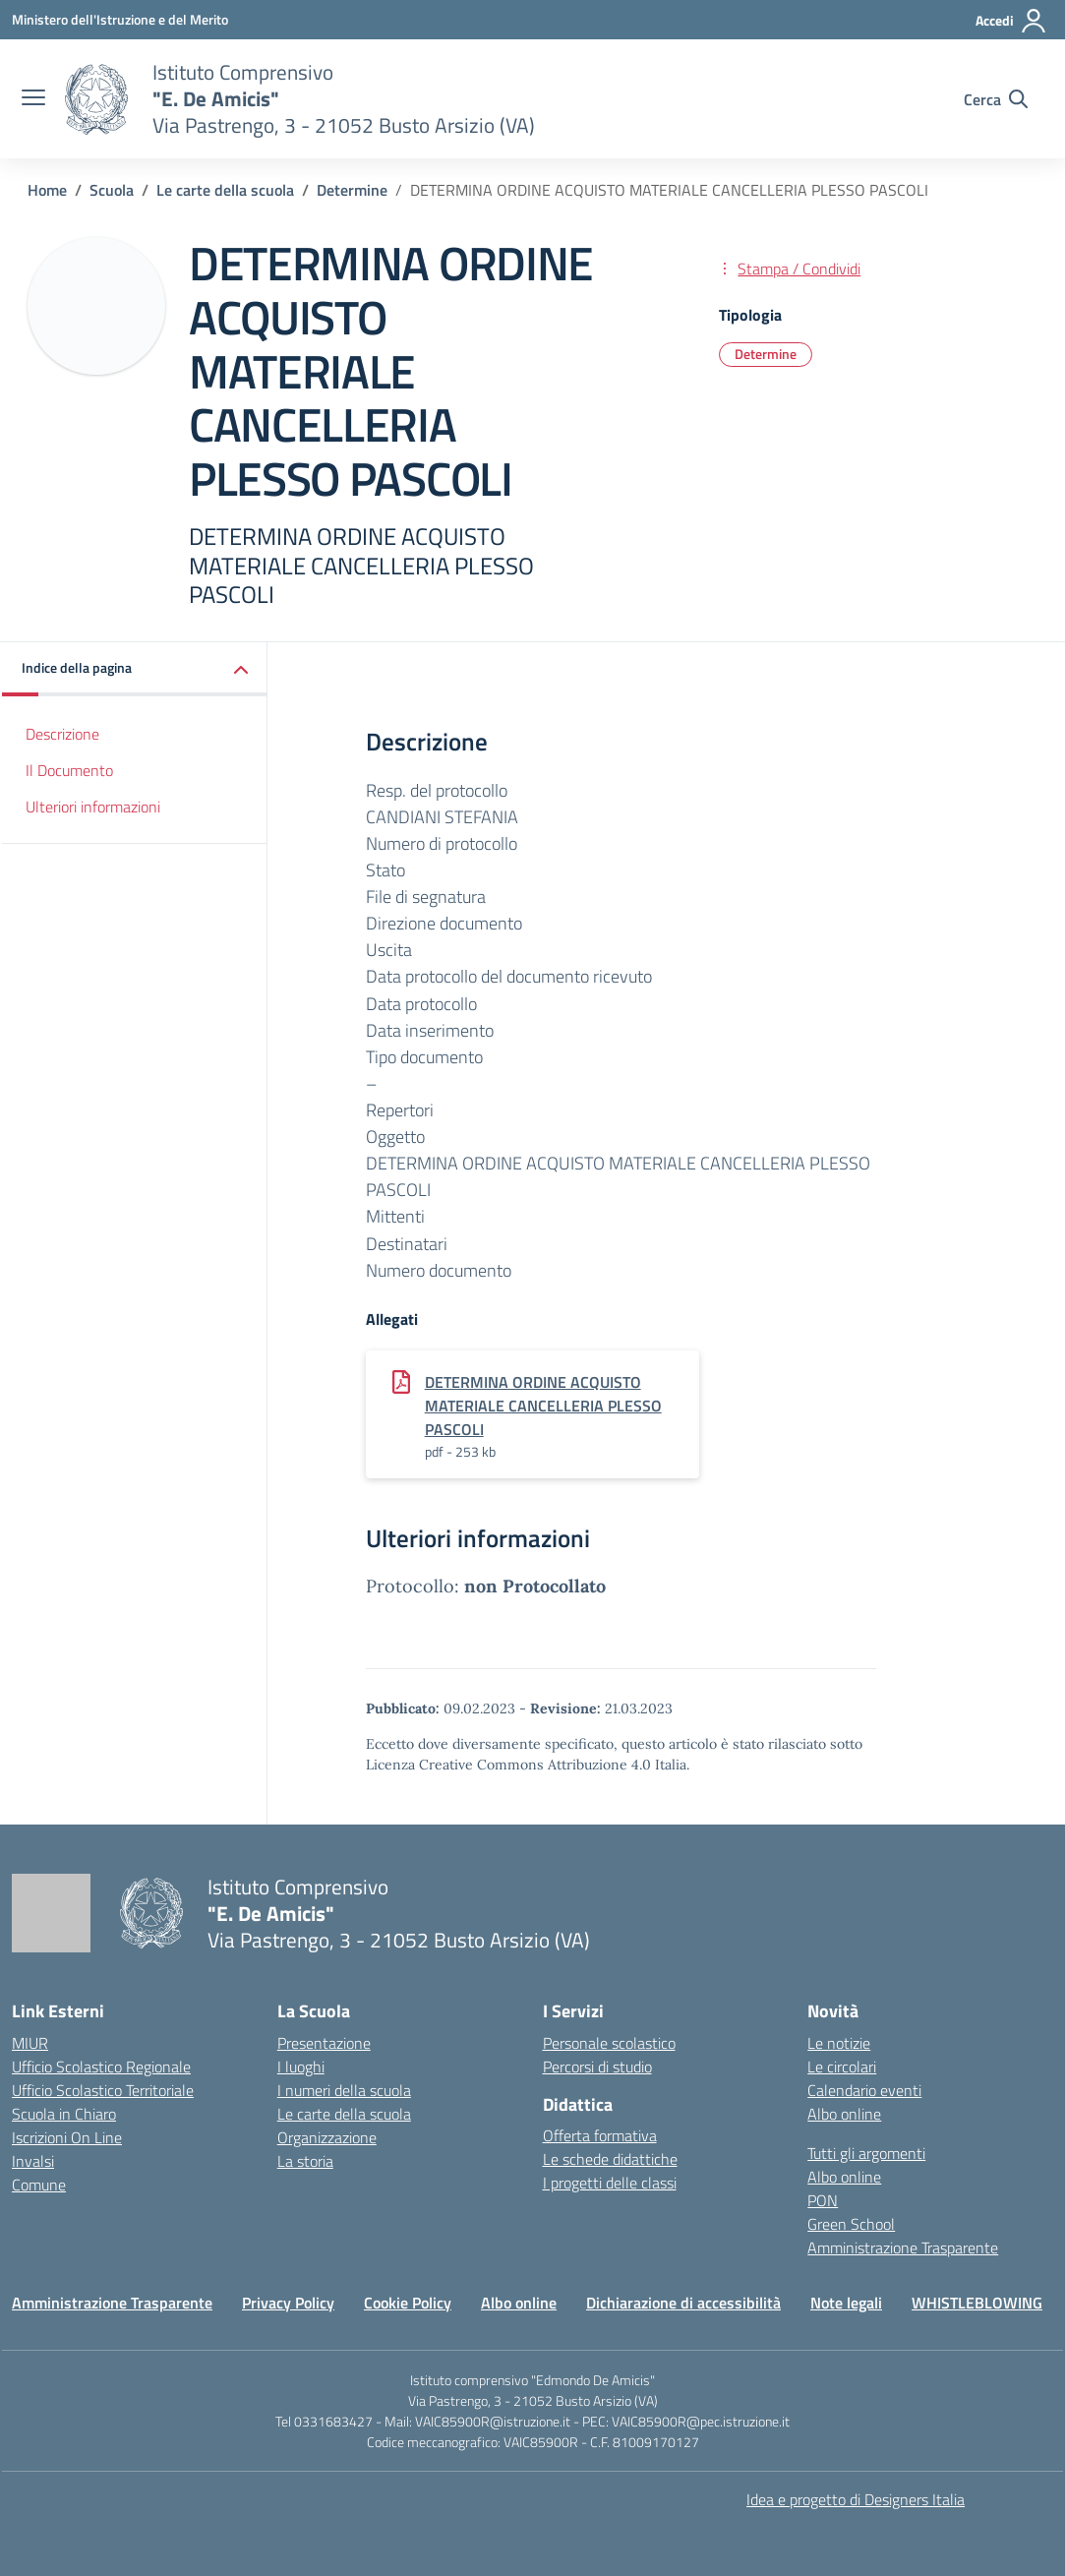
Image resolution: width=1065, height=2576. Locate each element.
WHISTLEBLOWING (977, 2302)
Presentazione (324, 2043)
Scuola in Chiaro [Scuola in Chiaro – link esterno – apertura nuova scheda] (64, 2114)
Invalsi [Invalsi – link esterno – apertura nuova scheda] (33, 2161)
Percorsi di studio (597, 2066)
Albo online (844, 2114)
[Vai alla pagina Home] (47, 190)
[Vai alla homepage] (96, 99)
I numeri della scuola (344, 2090)
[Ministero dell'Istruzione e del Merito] (120, 19)
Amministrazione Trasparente (902, 2247)
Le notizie (838, 2043)
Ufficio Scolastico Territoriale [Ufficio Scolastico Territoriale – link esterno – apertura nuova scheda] (103, 2090)
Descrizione (62, 734)
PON (822, 2200)
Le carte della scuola (344, 2114)
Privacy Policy (288, 2302)
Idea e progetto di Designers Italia (855, 2499)
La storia (305, 2161)
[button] (134, 669)
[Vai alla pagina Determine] (352, 190)
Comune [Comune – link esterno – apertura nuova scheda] (39, 2184)
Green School (851, 2224)
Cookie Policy (407, 2302)
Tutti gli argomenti (866, 2153)
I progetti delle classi (610, 2182)
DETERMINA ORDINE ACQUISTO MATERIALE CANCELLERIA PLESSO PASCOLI (543, 1405)
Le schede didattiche (610, 2159)
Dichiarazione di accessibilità (683, 2302)
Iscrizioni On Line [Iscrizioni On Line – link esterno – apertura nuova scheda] (67, 2137)
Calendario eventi (864, 2090)
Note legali (846, 2302)
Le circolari (841, 2066)
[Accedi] (1011, 20)
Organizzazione (327, 2137)
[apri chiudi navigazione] (33, 99)
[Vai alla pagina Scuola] (111, 190)
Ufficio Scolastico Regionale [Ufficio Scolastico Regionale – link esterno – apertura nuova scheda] (101, 2066)
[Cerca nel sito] (996, 99)
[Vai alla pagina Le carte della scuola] (225, 190)
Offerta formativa (600, 2135)
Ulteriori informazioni (93, 806)
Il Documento (69, 770)
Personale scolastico (609, 2043)
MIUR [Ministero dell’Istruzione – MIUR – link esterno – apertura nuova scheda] (30, 2043)
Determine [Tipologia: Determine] (766, 353)
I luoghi (301, 2066)
